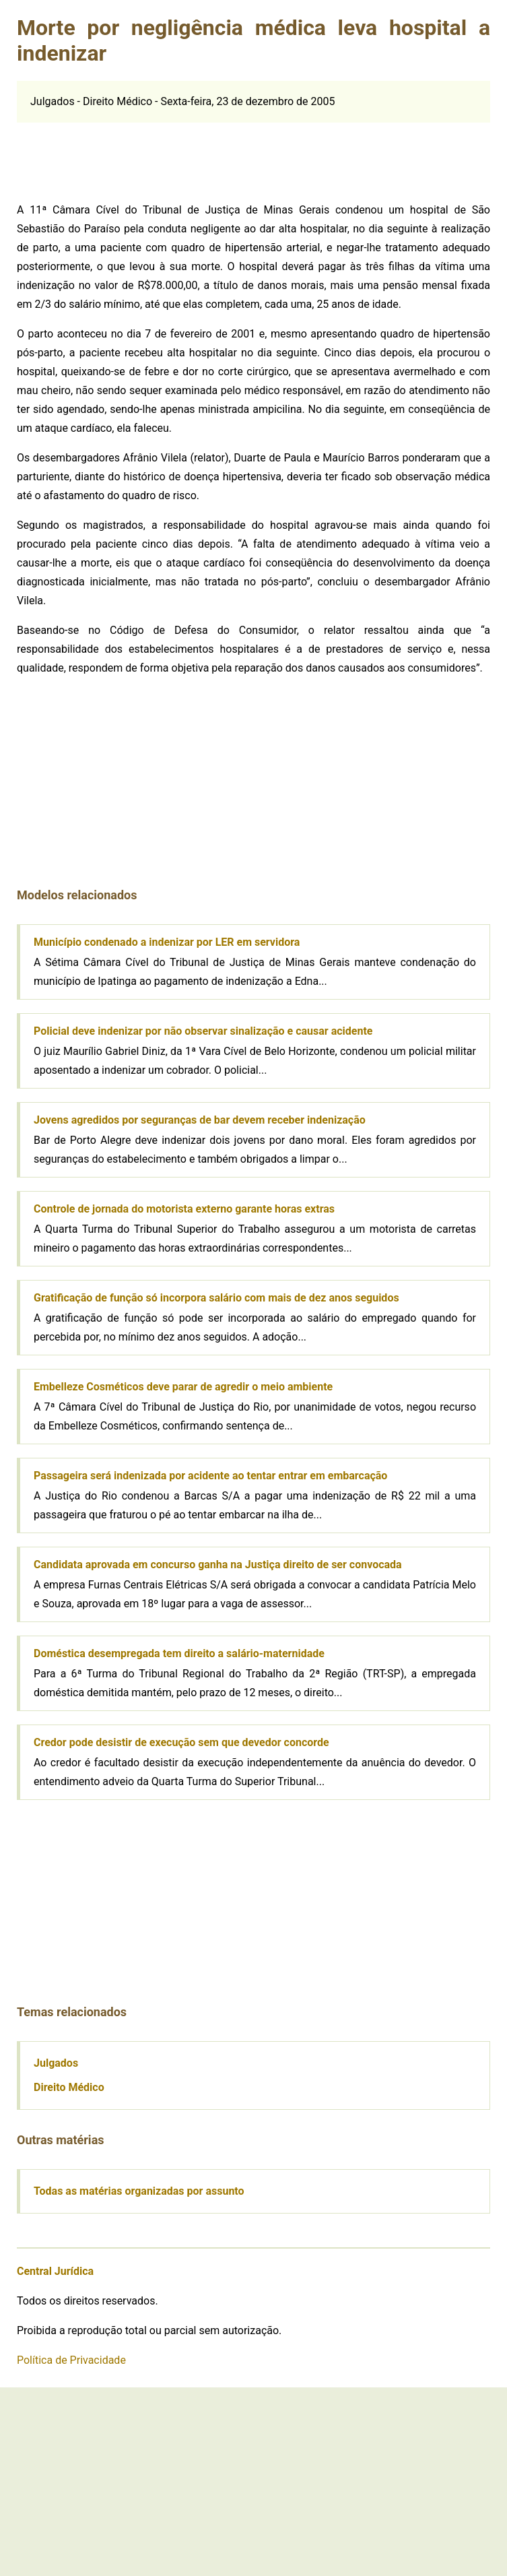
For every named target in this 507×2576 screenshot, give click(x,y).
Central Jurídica (55, 2271)
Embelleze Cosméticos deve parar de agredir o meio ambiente (183, 1386)
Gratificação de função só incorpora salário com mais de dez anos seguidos (216, 1297)
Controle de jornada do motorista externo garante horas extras (184, 1208)
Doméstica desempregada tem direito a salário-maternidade (179, 1653)
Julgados (56, 2063)
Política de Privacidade (71, 2360)
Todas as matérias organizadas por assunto (139, 2191)
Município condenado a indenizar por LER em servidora (167, 942)
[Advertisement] (118, 156)
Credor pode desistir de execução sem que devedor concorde (181, 1742)
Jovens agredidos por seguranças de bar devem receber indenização (200, 1120)
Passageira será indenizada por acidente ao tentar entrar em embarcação (210, 1475)
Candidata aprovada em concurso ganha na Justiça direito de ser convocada (218, 1564)
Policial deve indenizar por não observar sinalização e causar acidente (203, 1031)
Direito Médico (69, 2087)
